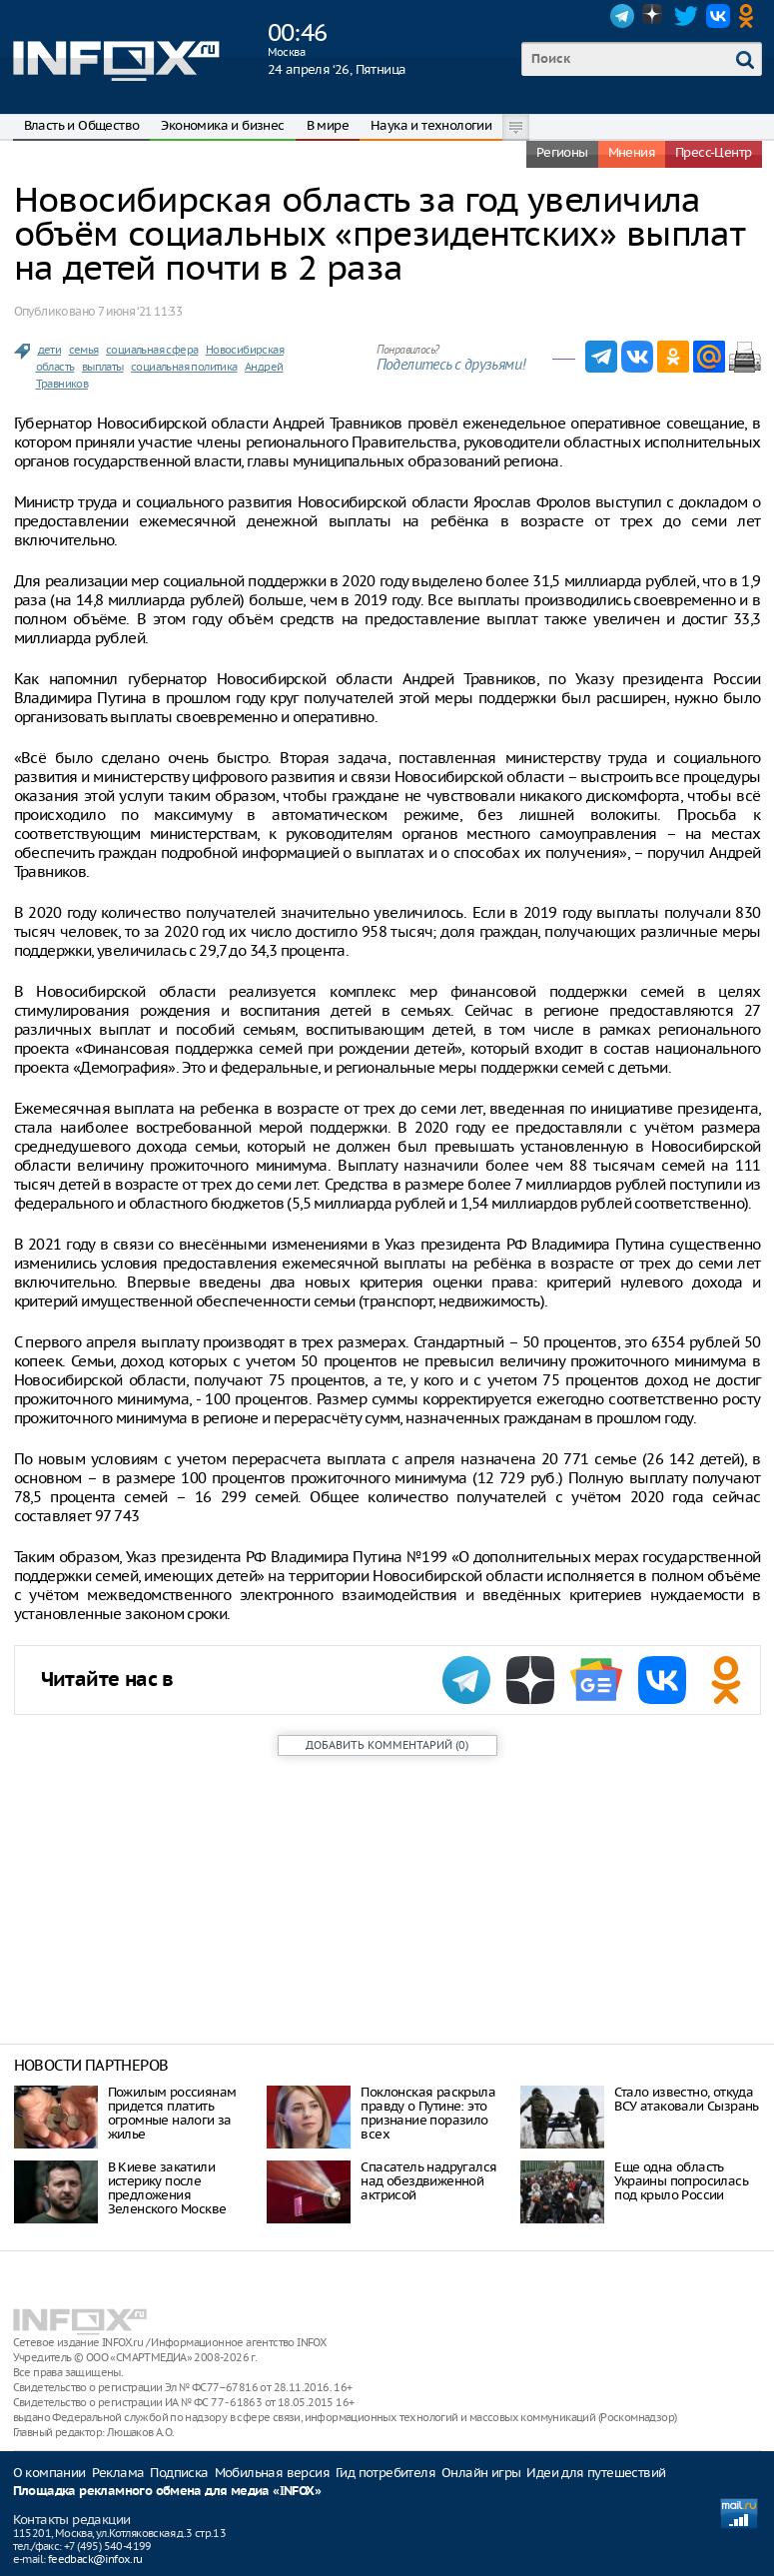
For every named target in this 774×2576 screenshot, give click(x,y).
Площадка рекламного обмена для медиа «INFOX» (167, 2491)
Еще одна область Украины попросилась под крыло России (681, 2180)
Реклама (118, 2472)
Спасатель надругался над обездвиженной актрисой (428, 2180)
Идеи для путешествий (595, 2472)
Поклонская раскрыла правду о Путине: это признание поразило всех (428, 2113)
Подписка (179, 2472)
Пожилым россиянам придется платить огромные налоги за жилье (172, 2113)
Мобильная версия (272, 2472)
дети (50, 350)
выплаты (103, 367)
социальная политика (184, 367)
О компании (49, 2472)
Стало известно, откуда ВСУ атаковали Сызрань (686, 2099)
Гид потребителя (385, 2472)
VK (718, 16)
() (387, 1745)
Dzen (654, 16)
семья (84, 350)
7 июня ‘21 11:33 (140, 311)
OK (750, 16)
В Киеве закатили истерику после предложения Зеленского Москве (167, 2187)
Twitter (686, 16)
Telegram (622, 16)
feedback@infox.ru (95, 2559)
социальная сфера (152, 350)
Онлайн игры (480, 2472)
